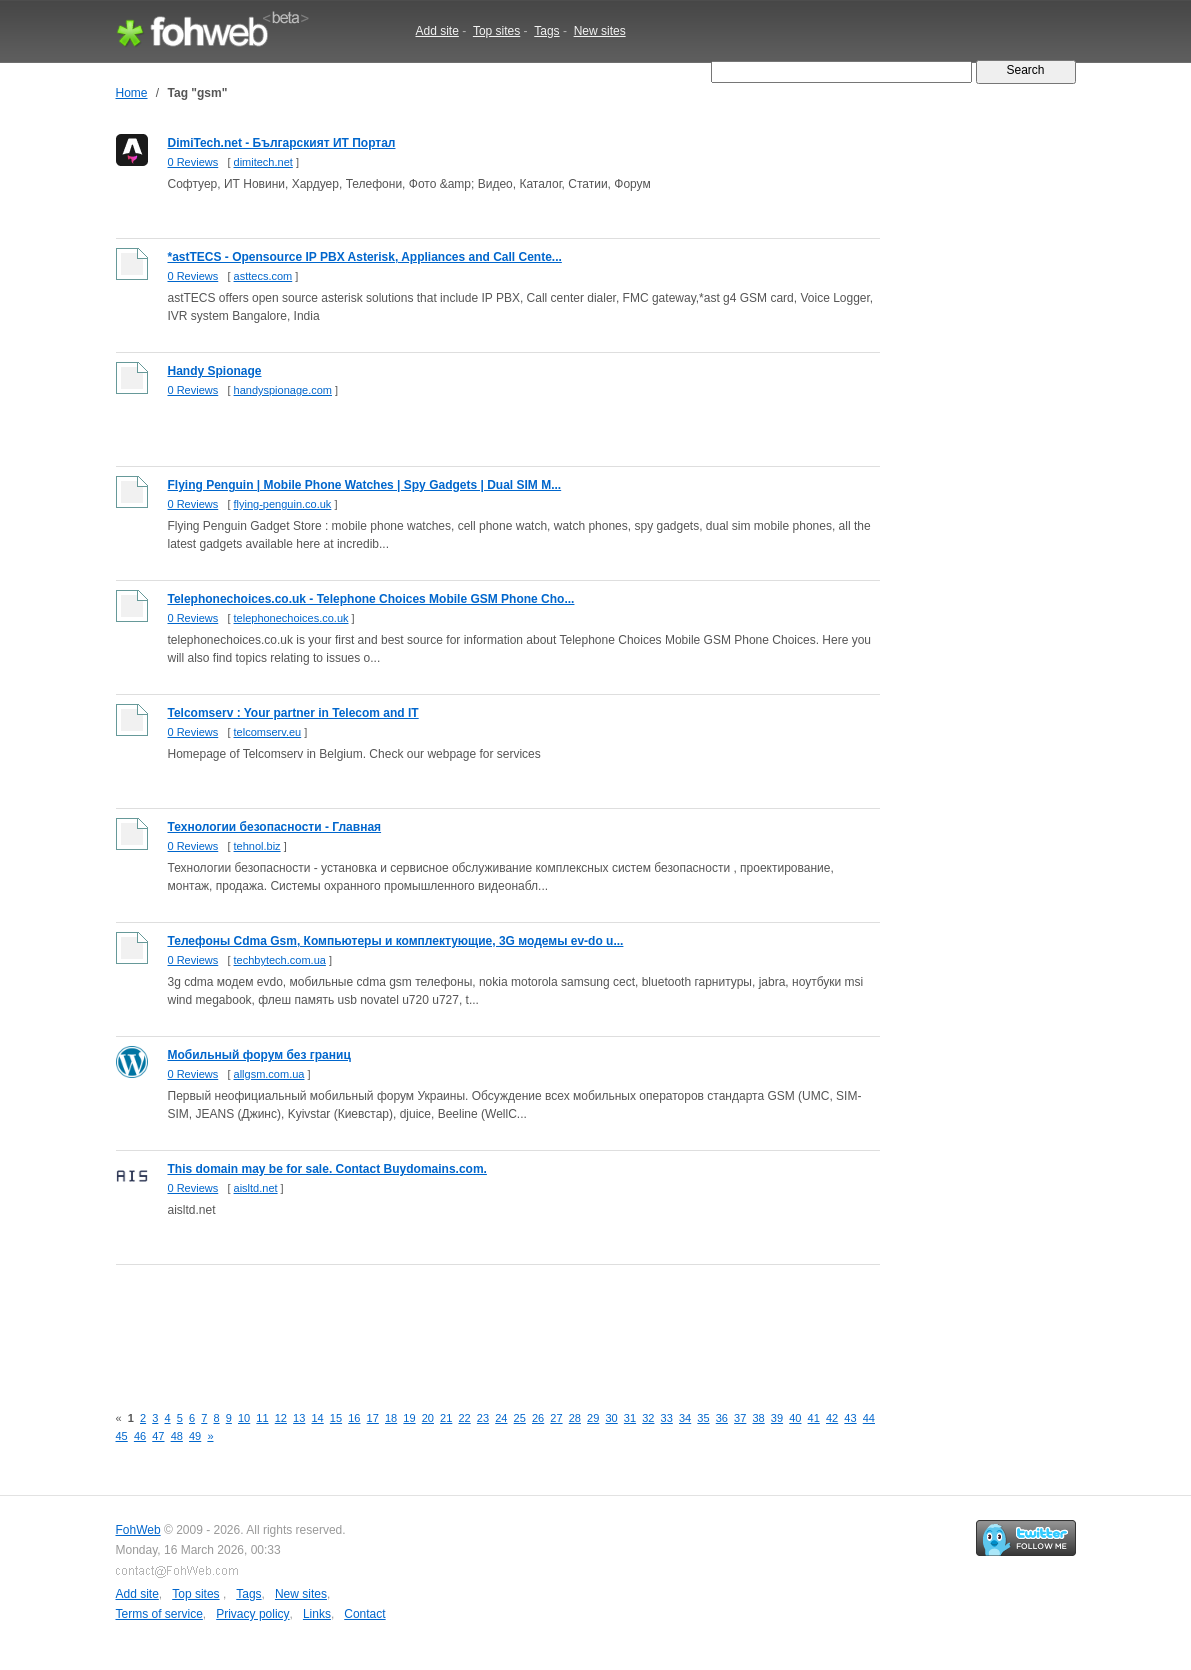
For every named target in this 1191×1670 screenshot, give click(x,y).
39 (777, 1418)
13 (299, 1418)
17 (373, 1418)
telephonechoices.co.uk (291, 618)
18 (391, 1418)
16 (354, 1418)
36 (722, 1418)
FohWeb (138, 1530)
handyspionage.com (283, 390)
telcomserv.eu (268, 732)
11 (262, 1418)
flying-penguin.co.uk (283, 504)
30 (611, 1418)
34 (685, 1418)
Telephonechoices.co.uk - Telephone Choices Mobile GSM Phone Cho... (371, 599)
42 (832, 1418)
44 (869, 1418)
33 (667, 1418)
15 (336, 1418)
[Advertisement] (480, 1323)
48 (177, 1436)
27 (556, 1418)
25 (520, 1418)
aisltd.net (256, 1188)
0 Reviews (193, 162)
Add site (437, 31)
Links (317, 1614)
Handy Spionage (215, 371)
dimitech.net (263, 162)
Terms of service (159, 1614)
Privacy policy (252, 1614)
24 (501, 1418)
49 (195, 1436)
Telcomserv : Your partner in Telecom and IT (293, 713)
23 (483, 1418)
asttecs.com (263, 276)
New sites (600, 31)
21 (446, 1418)
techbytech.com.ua (280, 960)
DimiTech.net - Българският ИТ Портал (282, 143)
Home (132, 93)
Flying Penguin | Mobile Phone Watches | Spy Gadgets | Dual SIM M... (365, 485)
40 (795, 1418)
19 (409, 1418)
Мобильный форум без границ (259, 1055)
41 (814, 1418)
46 (140, 1436)
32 (648, 1418)
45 (122, 1436)
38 (758, 1418)
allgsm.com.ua (269, 1074)
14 (317, 1418)
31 (630, 1418)
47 (158, 1436)
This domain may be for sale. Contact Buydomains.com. (327, 1169)
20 (428, 1418)
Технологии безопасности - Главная (275, 827)
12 (281, 1418)
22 (464, 1418)
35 (703, 1418)
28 (575, 1418)
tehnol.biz (257, 846)
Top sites (496, 31)
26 (538, 1418)
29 (593, 1418)
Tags (546, 31)
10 (244, 1418)
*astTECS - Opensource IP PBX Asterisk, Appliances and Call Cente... (365, 257)
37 (740, 1418)
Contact (364, 1614)
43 (850, 1418)
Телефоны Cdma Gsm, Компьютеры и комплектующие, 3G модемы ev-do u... (396, 941)
